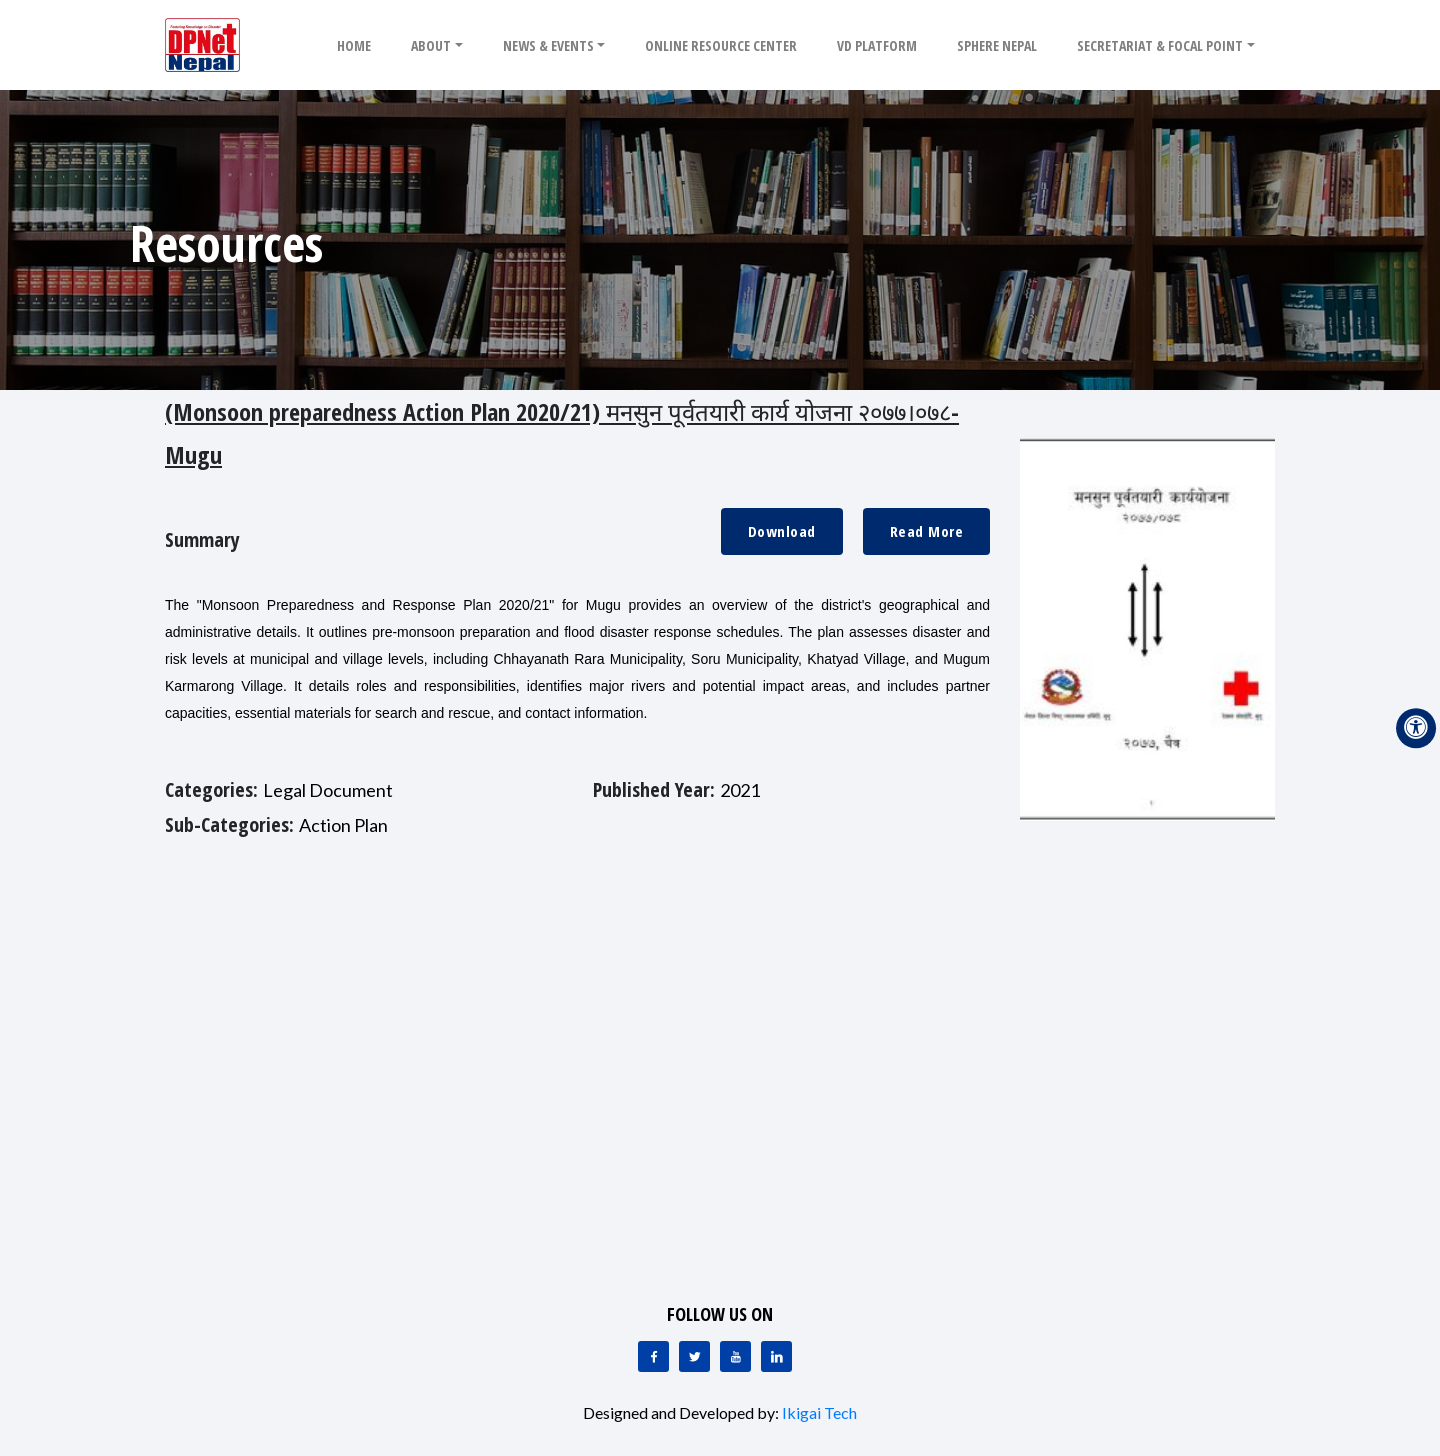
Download (782, 531)
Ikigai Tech (819, 1412)
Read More (927, 531)
